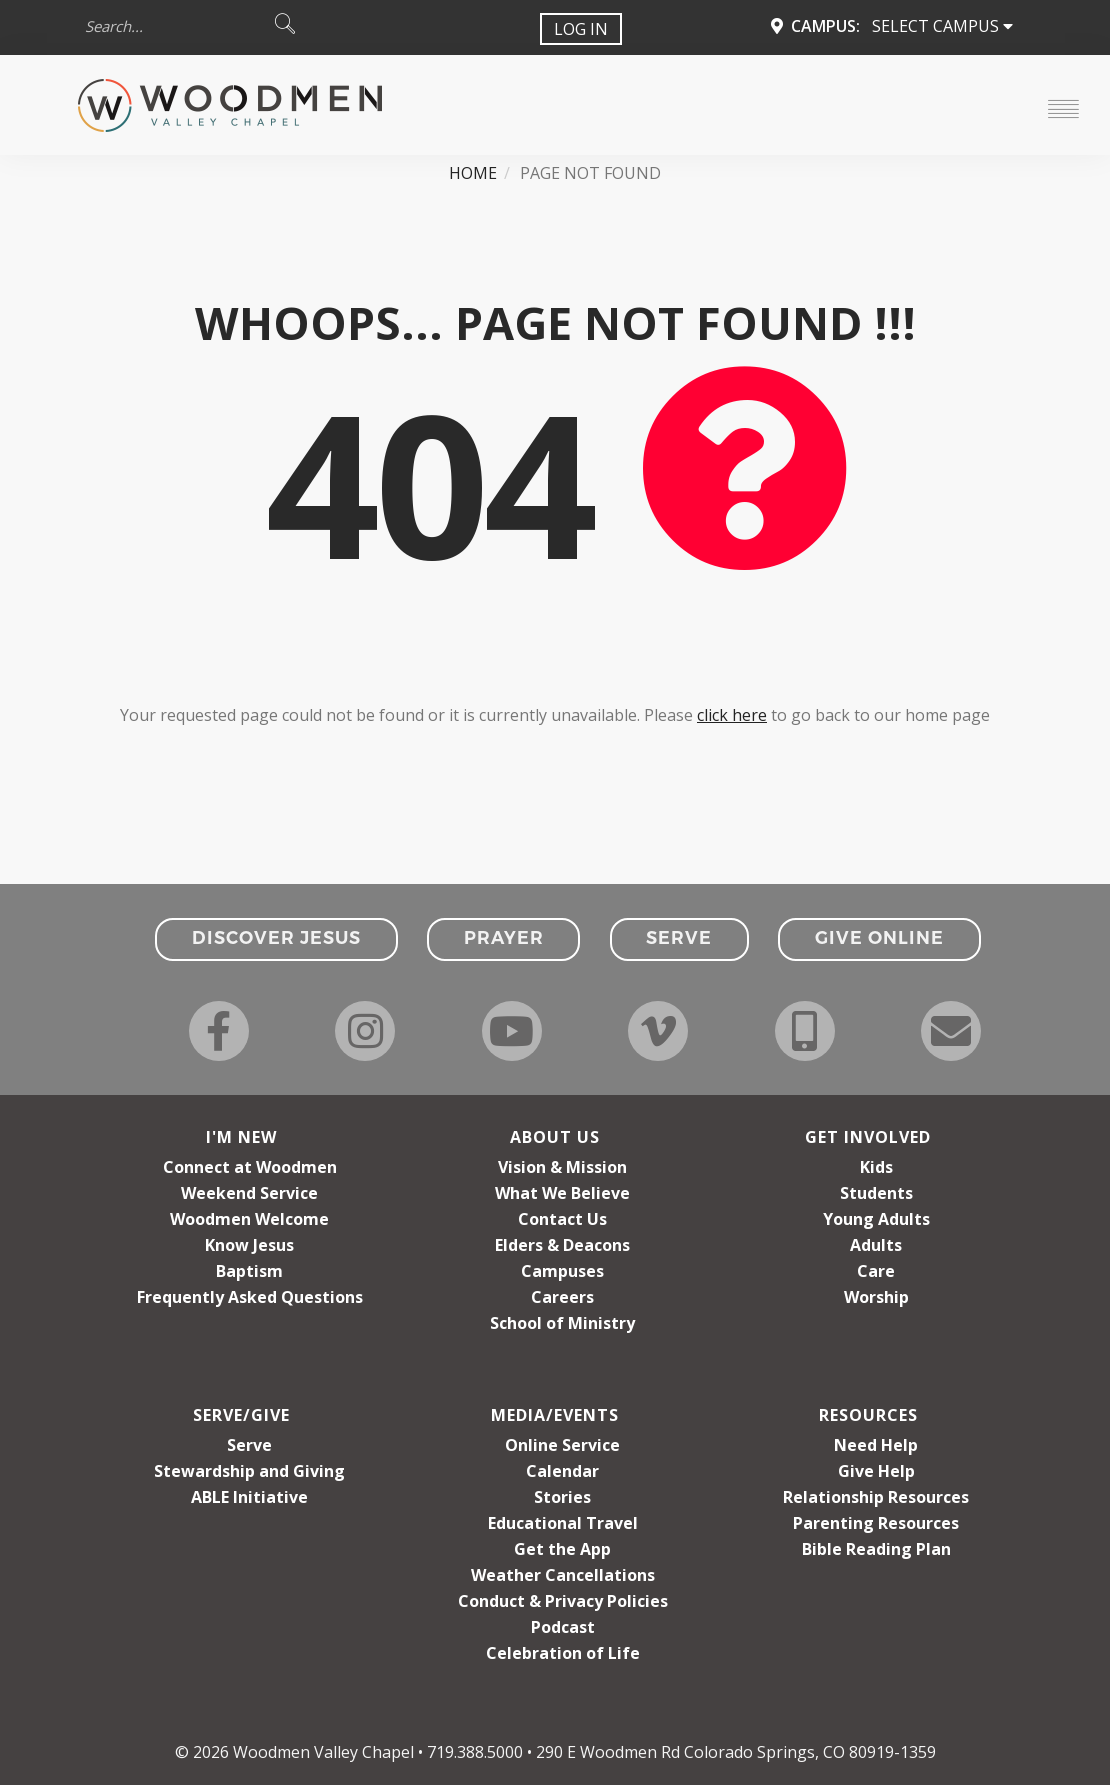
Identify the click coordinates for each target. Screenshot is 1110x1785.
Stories (562, 1497)
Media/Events (555, 1415)
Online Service (562, 1445)
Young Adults (876, 1219)
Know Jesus (249, 1245)
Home (473, 173)
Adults (876, 1245)
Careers (562, 1297)
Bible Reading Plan (876, 1549)
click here (732, 715)
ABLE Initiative (249, 1497)
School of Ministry (562, 1323)
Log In (581, 29)
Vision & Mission (562, 1167)
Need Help (876, 1445)
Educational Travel (563, 1523)
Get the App (562, 1549)
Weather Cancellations (563, 1575)
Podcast (563, 1627)
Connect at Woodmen (250, 1167)
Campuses (562, 1271)
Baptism (249, 1271)
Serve (249, 1445)
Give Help (876, 1471)
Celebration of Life (563, 1653)
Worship (876, 1297)
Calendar (562, 1471)
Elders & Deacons (562, 1245)
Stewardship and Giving (249, 1471)
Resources (868, 1415)
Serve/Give (241, 1415)
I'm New (241, 1137)
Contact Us (562, 1219)
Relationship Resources (876, 1497)
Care (876, 1271)
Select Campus (942, 26)
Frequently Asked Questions (250, 1297)
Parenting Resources (876, 1523)
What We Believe (562, 1193)
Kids (876, 1167)
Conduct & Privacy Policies (563, 1601)
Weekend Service (249, 1193)
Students (876, 1193)
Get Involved (868, 1137)
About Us (555, 1137)
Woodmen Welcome (249, 1219)
